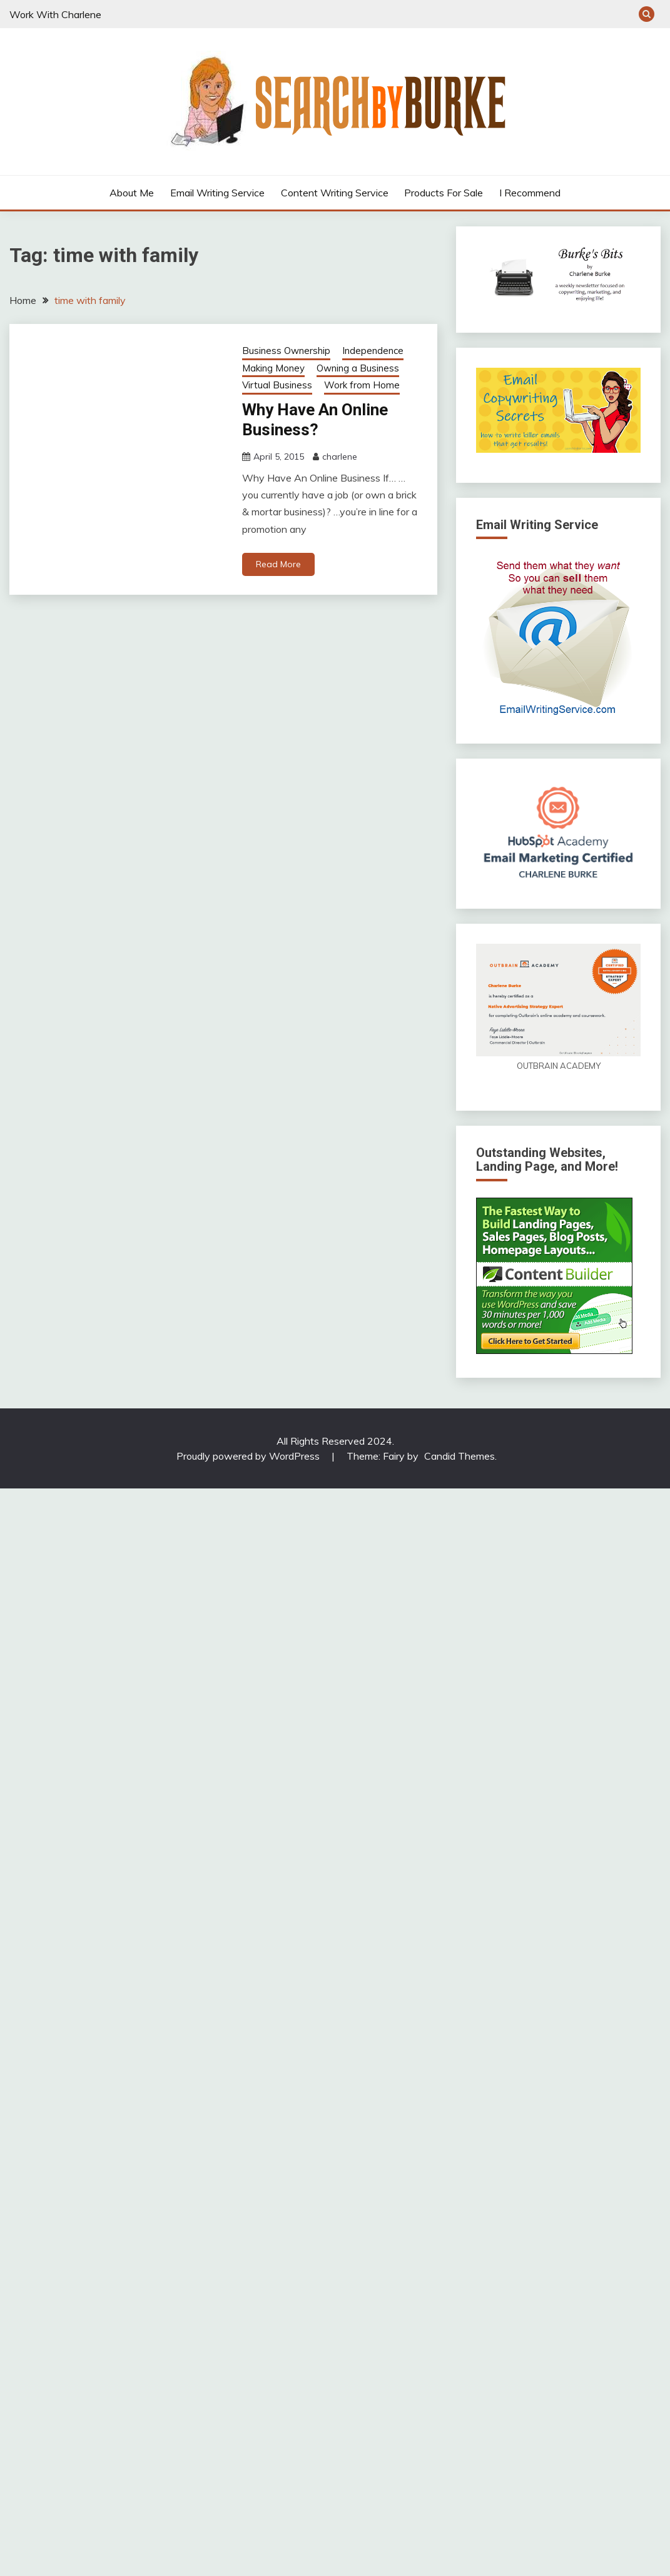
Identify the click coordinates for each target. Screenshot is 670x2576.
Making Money (273, 368)
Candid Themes (459, 1456)
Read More (278, 564)
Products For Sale (443, 192)
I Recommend (530, 192)
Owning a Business (358, 368)
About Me (131, 192)
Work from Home (362, 385)
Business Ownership (286, 350)
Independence (373, 350)
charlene (339, 456)
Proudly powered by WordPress (249, 1456)
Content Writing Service (334, 192)
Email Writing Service (217, 192)
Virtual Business (277, 385)
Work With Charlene (55, 14)
